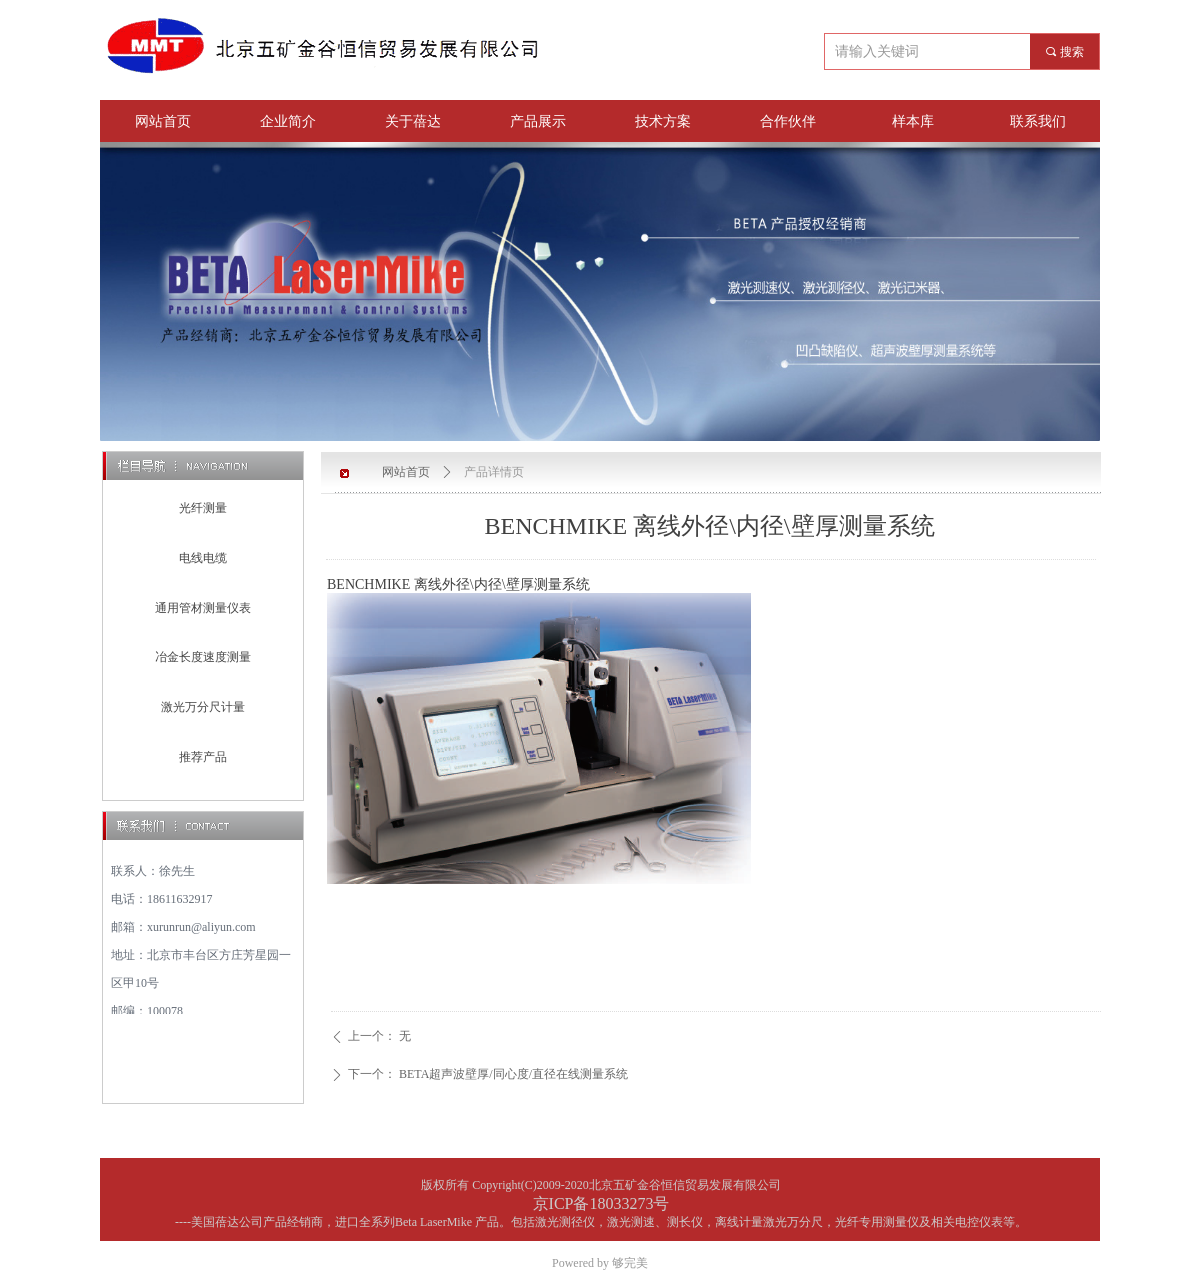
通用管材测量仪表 (203, 608)
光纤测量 (203, 508)
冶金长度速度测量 (203, 657)
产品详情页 (494, 472)
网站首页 (406, 472)
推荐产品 (203, 757)
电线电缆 (203, 558)
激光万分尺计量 (203, 707)
